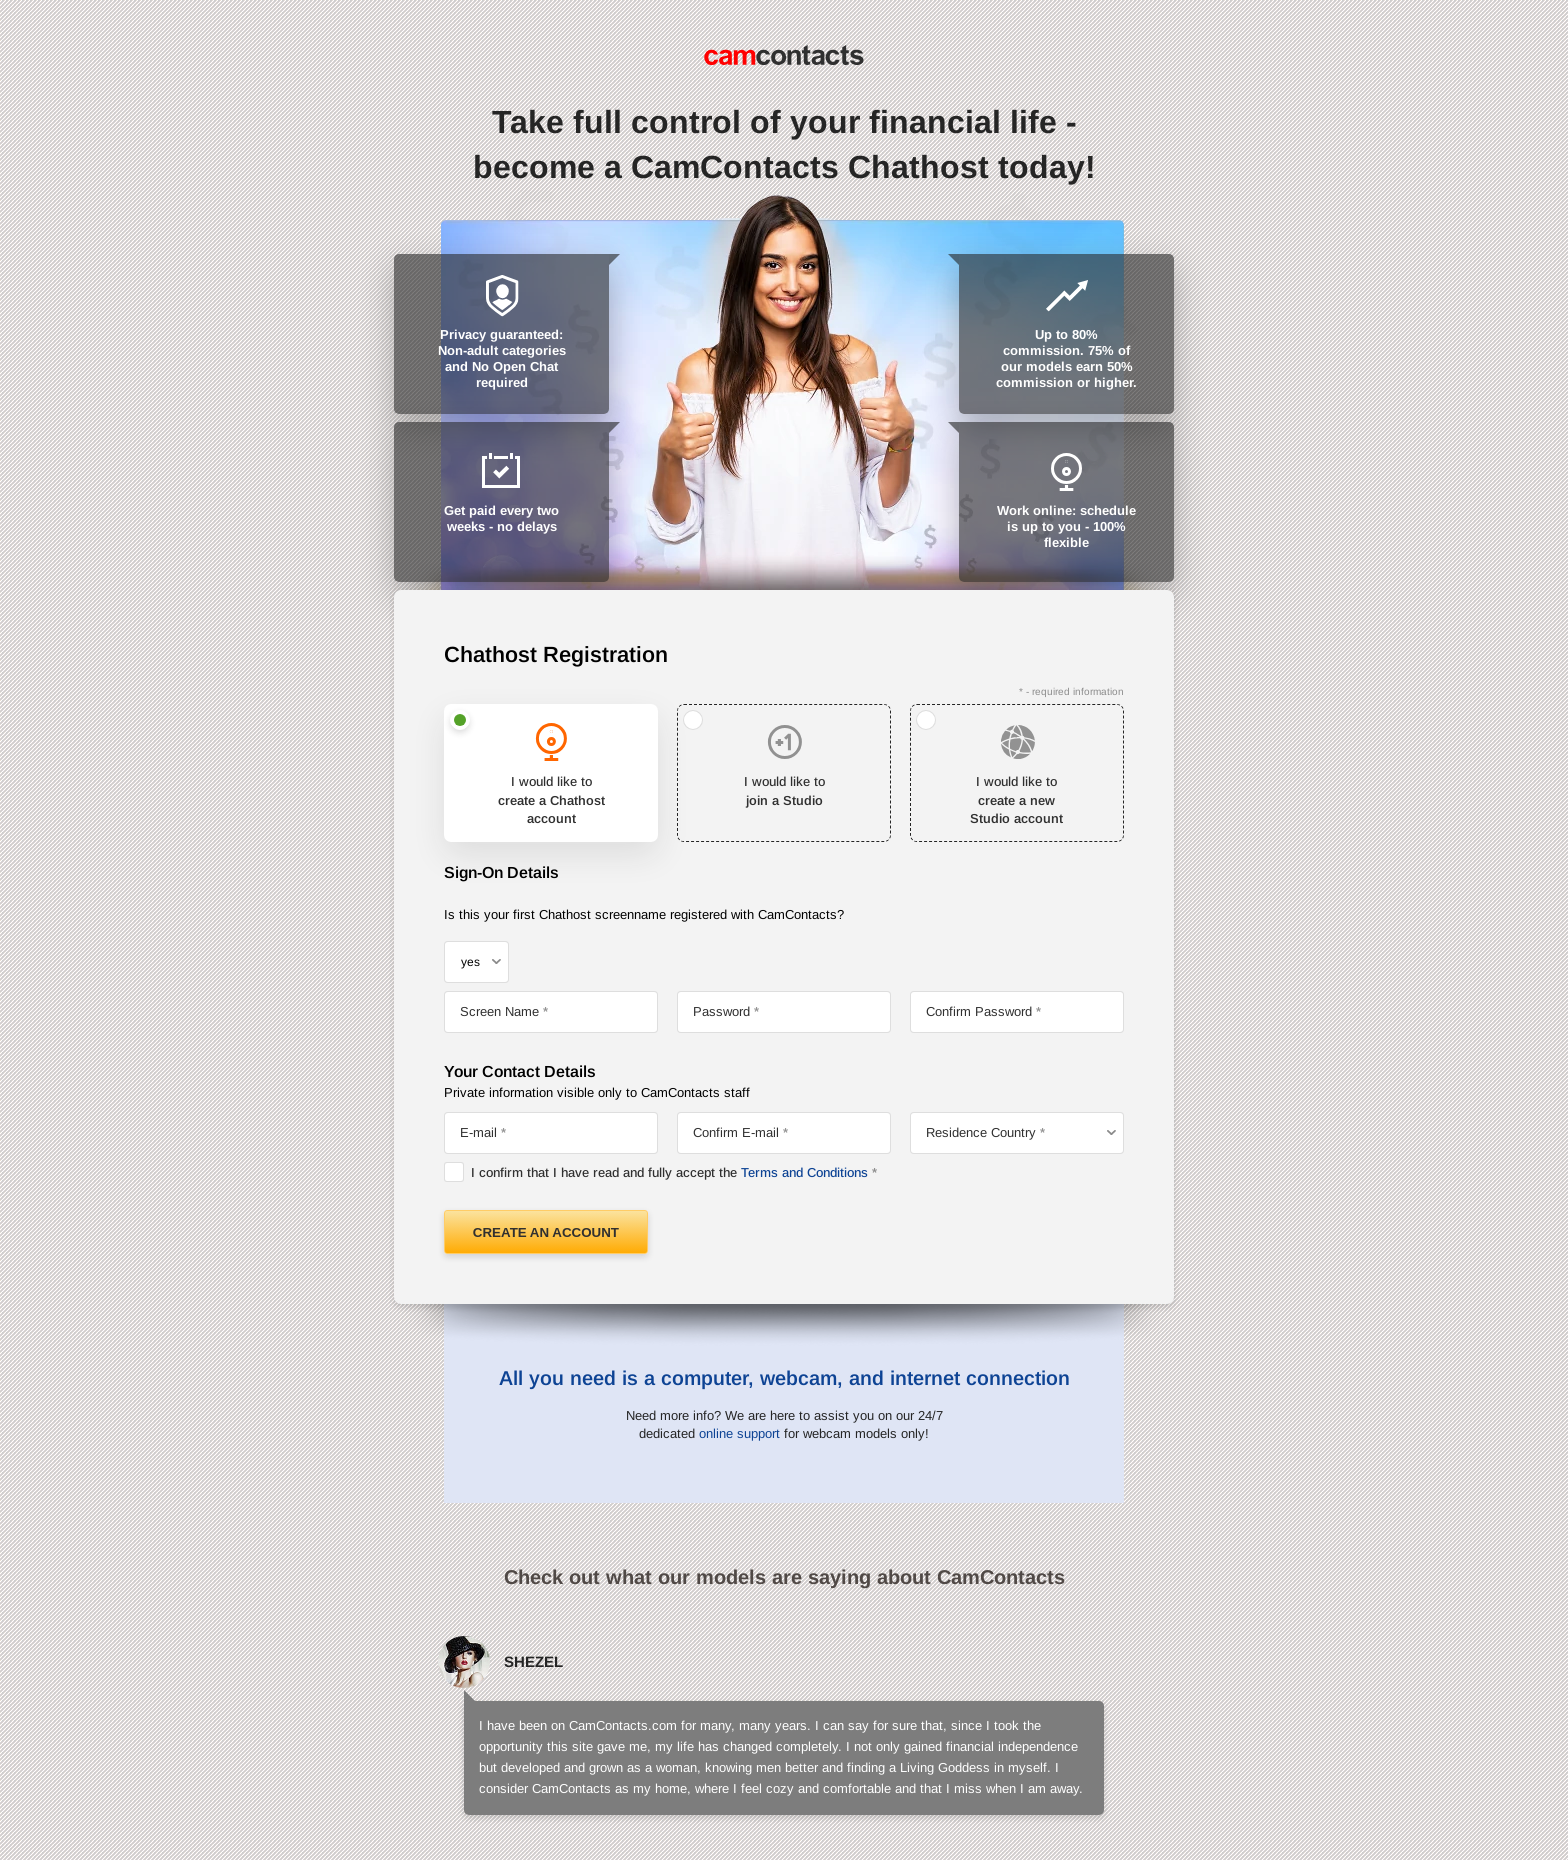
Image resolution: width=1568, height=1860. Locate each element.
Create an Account (546, 1232)
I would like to (551, 801)
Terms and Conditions (804, 1172)
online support (739, 1433)
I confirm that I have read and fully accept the (669, 1172)
